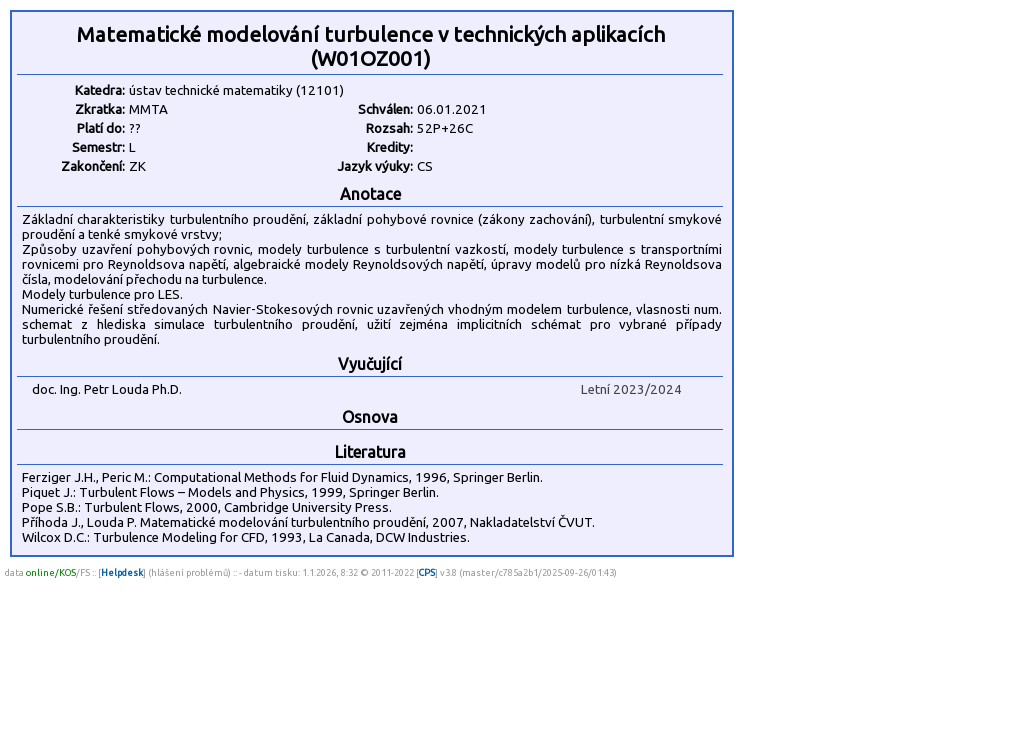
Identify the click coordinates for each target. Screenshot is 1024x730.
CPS (427, 572)
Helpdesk (122, 572)
